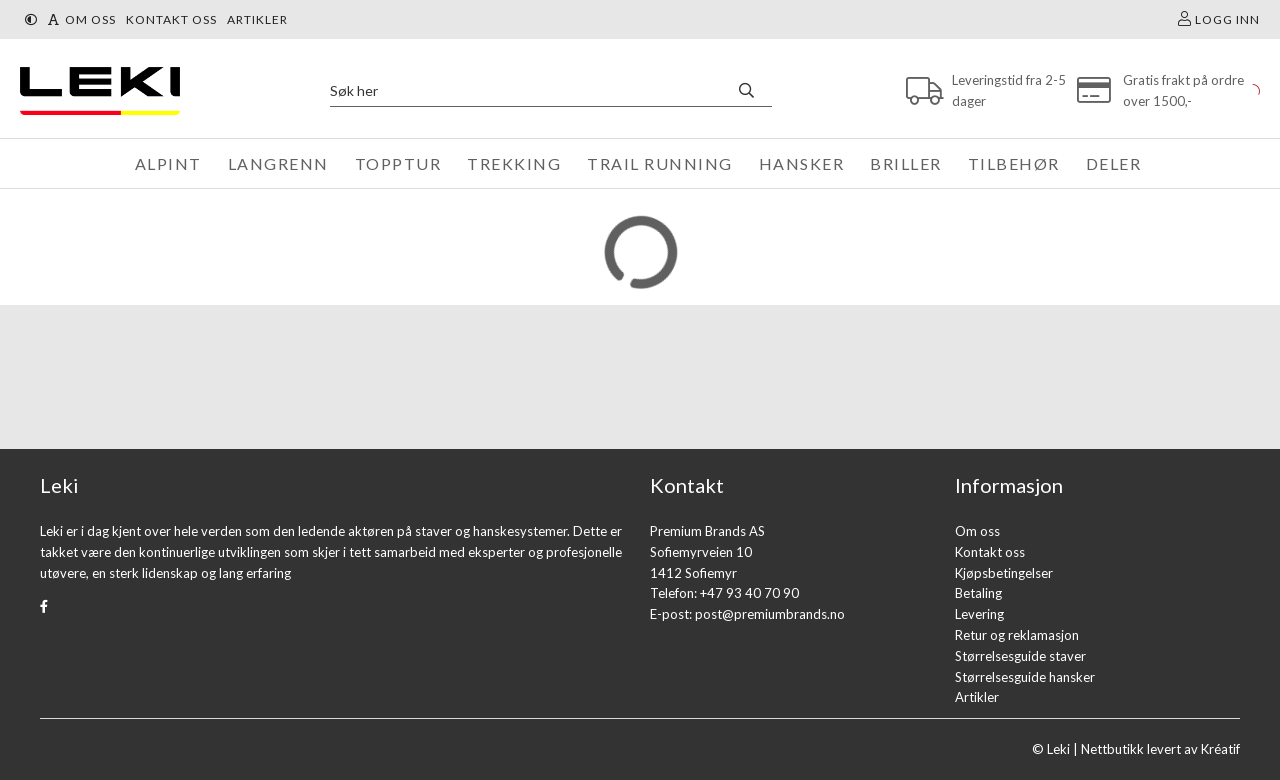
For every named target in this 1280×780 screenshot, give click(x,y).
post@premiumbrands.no (770, 614)
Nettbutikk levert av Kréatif (1160, 749)
